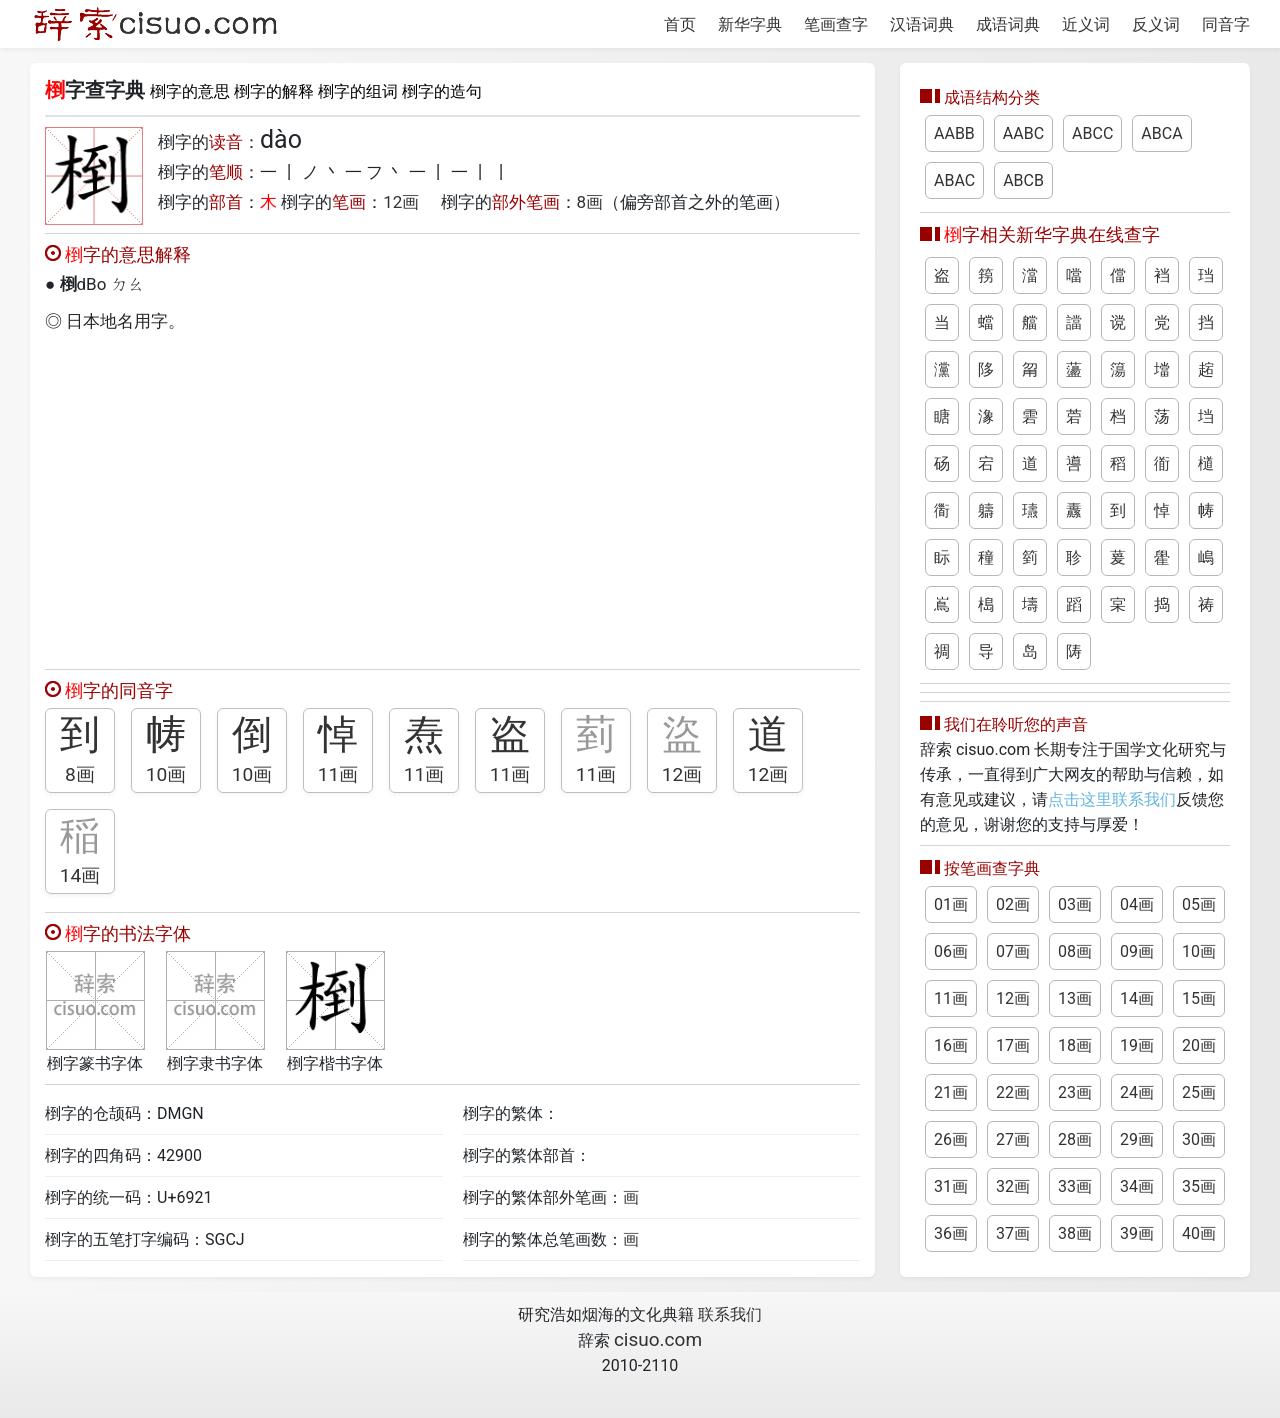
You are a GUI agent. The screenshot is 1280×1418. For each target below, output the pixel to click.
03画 (1075, 904)
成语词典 (1008, 24)
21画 (951, 1092)
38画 (1075, 1233)
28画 (1075, 1139)
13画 (1075, 998)
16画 (951, 1045)
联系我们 (730, 1314)
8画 (590, 202)
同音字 (1226, 24)
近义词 (1086, 24)
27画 (1013, 1139)
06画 (951, 951)
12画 (401, 202)
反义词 (1156, 24)
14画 (80, 875)
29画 (1137, 1139)
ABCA (1161, 133)
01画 (951, 904)
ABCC (1092, 133)
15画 (1199, 998)
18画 (1075, 1045)
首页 (680, 24)
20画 (1199, 1045)
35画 (1199, 1186)
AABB (954, 133)
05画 (1199, 904)
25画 (1199, 1092)
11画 (338, 774)
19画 (1137, 1045)
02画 (1013, 904)
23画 (1075, 1092)
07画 (1013, 951)
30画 (1199, 1139)
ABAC (954, 180)
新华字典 (750, 24)
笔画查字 (836, 24)
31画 (951, 1186)
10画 (166, 774)
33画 (1075, 1186)
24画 (1137, 1092)
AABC (1023, 133)
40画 (1199, 1233)
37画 (1013, 1233)
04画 (1137, 904)
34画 (1137, 1186)
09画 (1137, 951)
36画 (951, 1233)
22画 (1013, 1092)
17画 (1013, 1045)
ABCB (1023, 180)
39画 (1137, 1233)
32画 (1013, 1186)
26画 (951, 1139)
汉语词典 (922, 24)
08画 (1075, 951)
